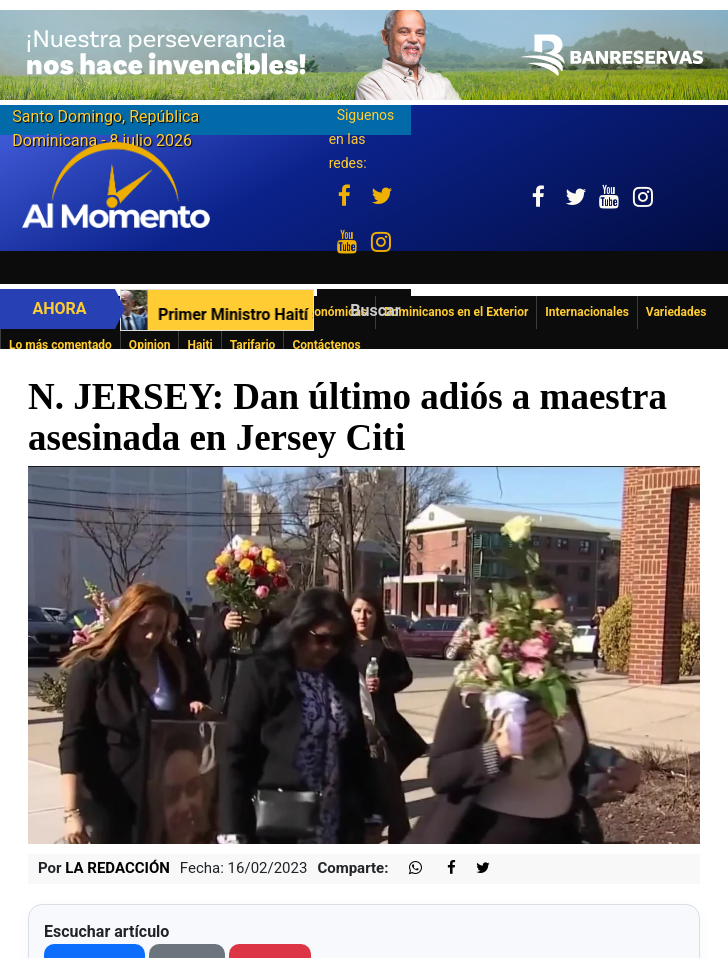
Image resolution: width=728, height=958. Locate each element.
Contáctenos (326, 345)
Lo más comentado (60, 345)
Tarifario (253, 345)
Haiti (199, 345)
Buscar (375, 310)
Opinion (150, 345)
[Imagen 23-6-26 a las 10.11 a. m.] (364, 53)
